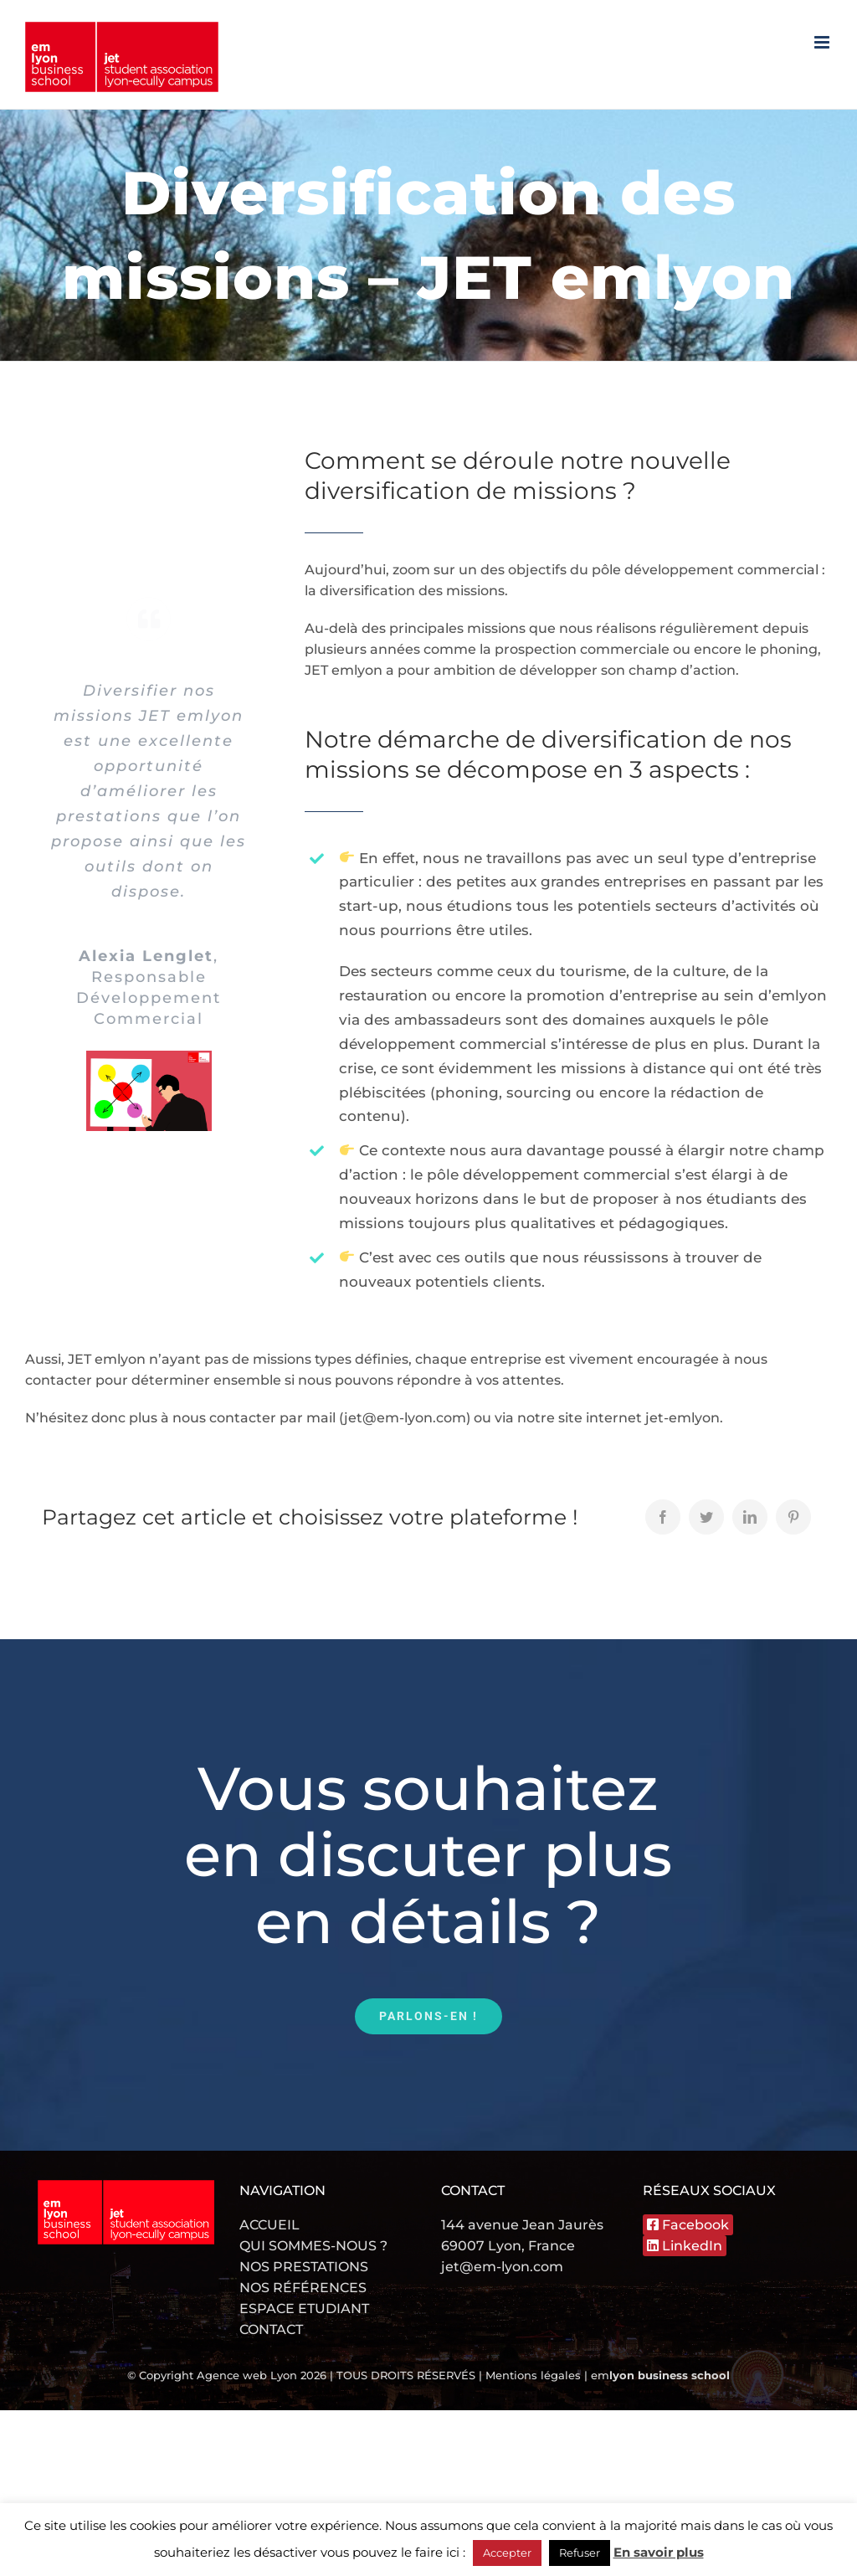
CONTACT (271, 2329)
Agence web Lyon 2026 (263, 2375)
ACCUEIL (269, 2225)
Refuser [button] (579, 2552)
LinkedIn (684, 2246)
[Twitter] (706, 1517)
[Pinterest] (793, 1517)
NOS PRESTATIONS (303, 2267)
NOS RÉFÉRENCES (303, 2288)
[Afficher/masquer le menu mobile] (823, 42)
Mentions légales (533, 2375)
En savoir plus (658, 2552)
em (660, 2375)
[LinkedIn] (750, 1517)
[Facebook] (663, 1517)
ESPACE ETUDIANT (304, 2308)
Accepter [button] (507, 2552)
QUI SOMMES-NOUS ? (313, 2246)
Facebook (688, 2225)
